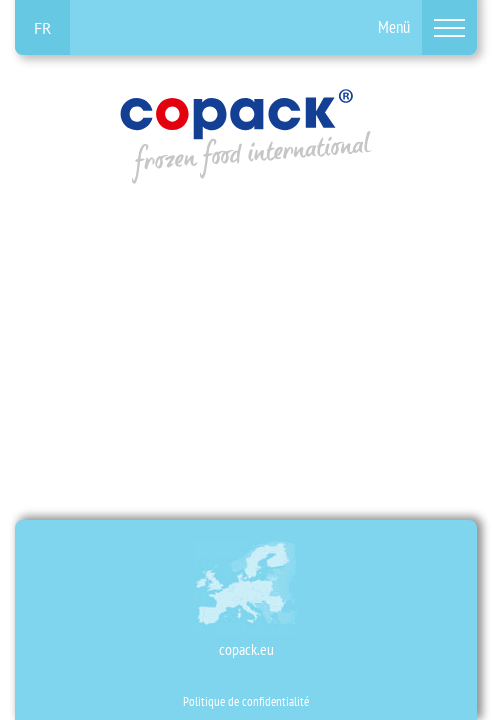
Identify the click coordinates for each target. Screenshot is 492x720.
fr (43, 28)
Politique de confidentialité (246, 701)
